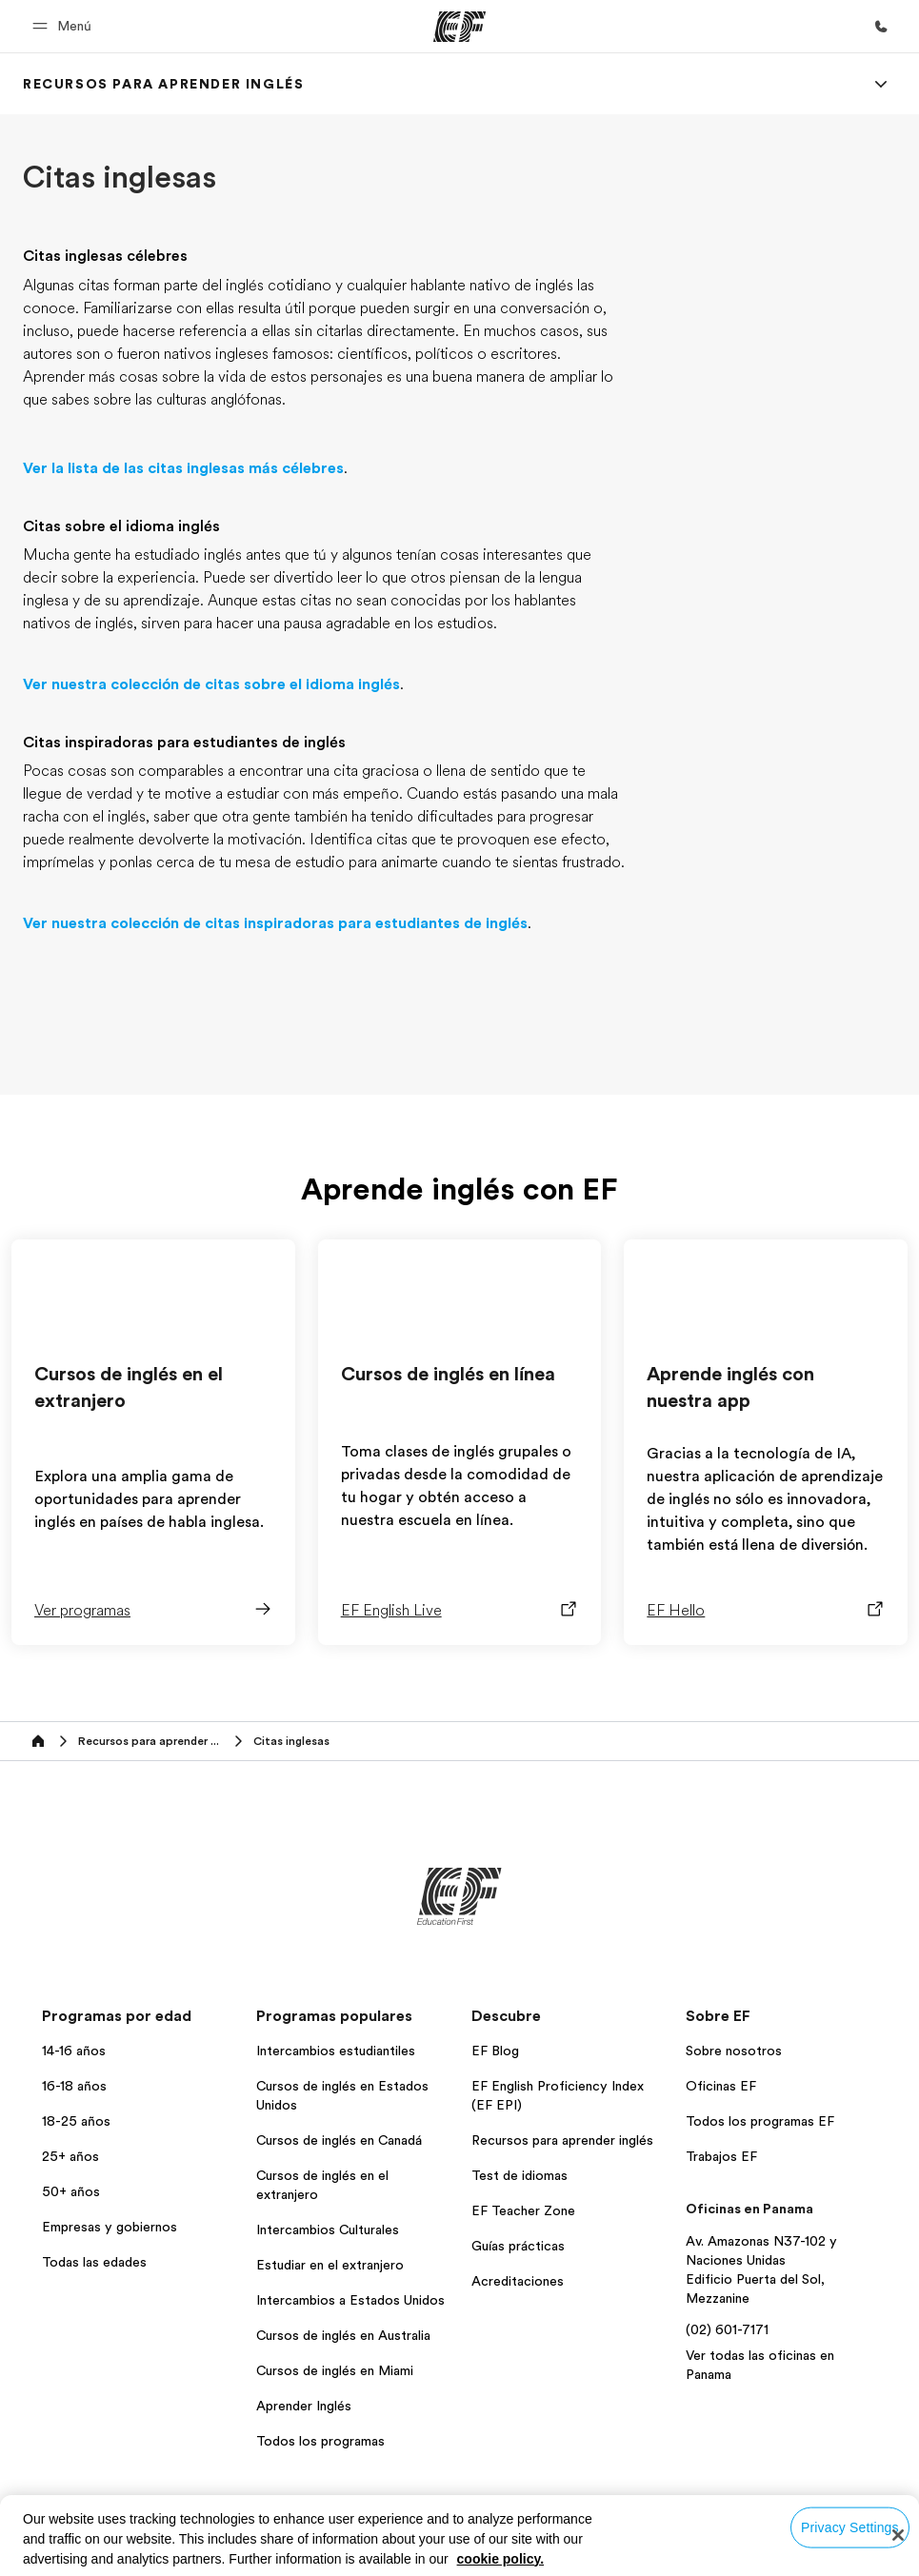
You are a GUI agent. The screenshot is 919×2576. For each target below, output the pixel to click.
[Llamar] (881, 26)
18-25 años (76, 2121)
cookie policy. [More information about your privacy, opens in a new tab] (501, 2558)
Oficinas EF (721, 2085)
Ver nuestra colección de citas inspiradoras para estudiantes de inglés (275, 923)
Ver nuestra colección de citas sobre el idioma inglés (211, 684)
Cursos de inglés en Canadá (339, 2140)
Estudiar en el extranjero (330, 2264)
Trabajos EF (721, 2156)
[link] (163, 83)
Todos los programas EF (760, 2121)
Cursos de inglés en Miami (334, 2370)
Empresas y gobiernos (109, 2226)
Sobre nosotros (734, 2050)
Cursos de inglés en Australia (343, 2335)
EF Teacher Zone (523, 2210)
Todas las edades (94, 2261)
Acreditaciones (517, 2281)
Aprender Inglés (303, 2405)
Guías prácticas (518, 2245)
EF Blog (495, 2050)
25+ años (70, 2156)
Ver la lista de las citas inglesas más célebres (183, 468)
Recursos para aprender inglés (562, 2140)
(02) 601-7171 (727, 2329)
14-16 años (74, 2050)
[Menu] (881, 84)
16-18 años (74, 2085)
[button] (64, 26)
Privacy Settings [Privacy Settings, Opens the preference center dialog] (850, 2527)
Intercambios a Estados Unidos (350, 2300)
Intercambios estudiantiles (335, 2050)
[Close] (898, 2535)
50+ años (71, 2191)
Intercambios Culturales (327, 2229)
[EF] (459, 26)
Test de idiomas (519, 2175)
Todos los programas (320, 2440)
